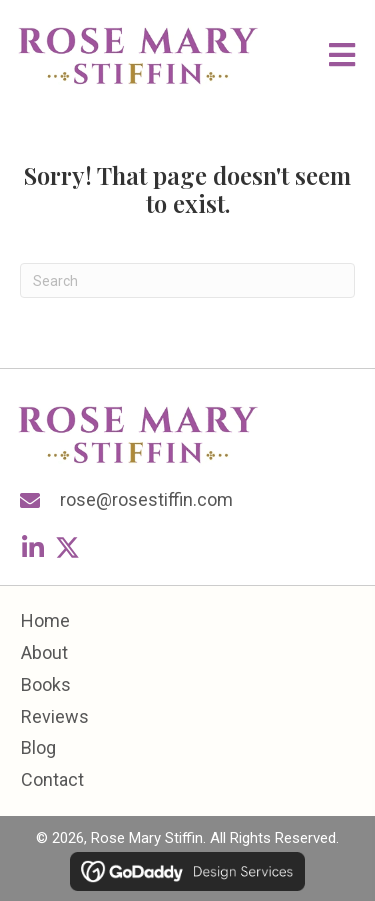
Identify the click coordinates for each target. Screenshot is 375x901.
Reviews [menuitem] (55, 716)
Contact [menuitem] (52, 779)
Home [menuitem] (45, 620)
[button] (32, 547)
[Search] (187, 280)
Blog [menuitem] (38, 747)
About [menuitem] (44, 652)
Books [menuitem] (46, 684)
